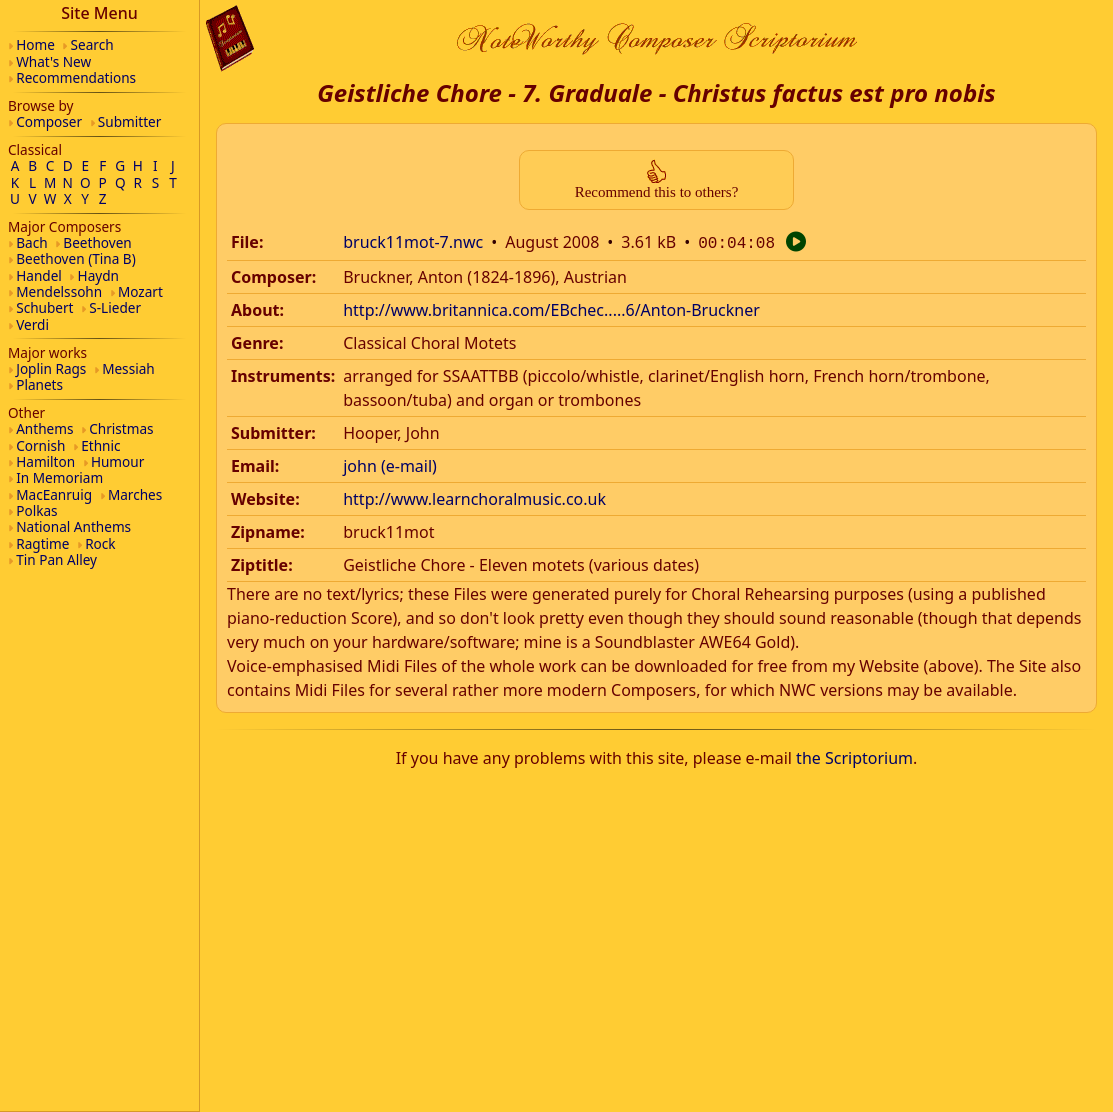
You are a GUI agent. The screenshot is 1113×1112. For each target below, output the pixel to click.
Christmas (121, 428)
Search (92, 44)
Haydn (98, 275)
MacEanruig (54, 494)
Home (35, 44)
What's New (53, 61)
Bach (31, 242)
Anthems (44, 428)
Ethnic (100, 445)
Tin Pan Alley (56, 559)
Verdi (32, 324)
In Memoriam (59, 477)
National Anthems (73, 526)
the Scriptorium (854, 756)
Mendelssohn (59, 291)
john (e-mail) (390, 464)
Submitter (130, 121)
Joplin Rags (51, 368)
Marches (135, 494)
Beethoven (97, 242)
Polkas (36, 510)
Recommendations (76, 77)
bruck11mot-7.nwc (413, 242)
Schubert (44, 307)
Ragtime (42, 543)
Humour (117, 461)
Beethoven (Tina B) (76, 258)
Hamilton (45, 461)
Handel (39, 275)
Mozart (140, 291)
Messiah (128, 368)
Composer (49, 121)
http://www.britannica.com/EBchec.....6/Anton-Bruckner (551, 308)
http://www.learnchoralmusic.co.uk (474, 497)
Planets (39, 384)
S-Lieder (115, 307)
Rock (100, 543)
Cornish (40, 445)
